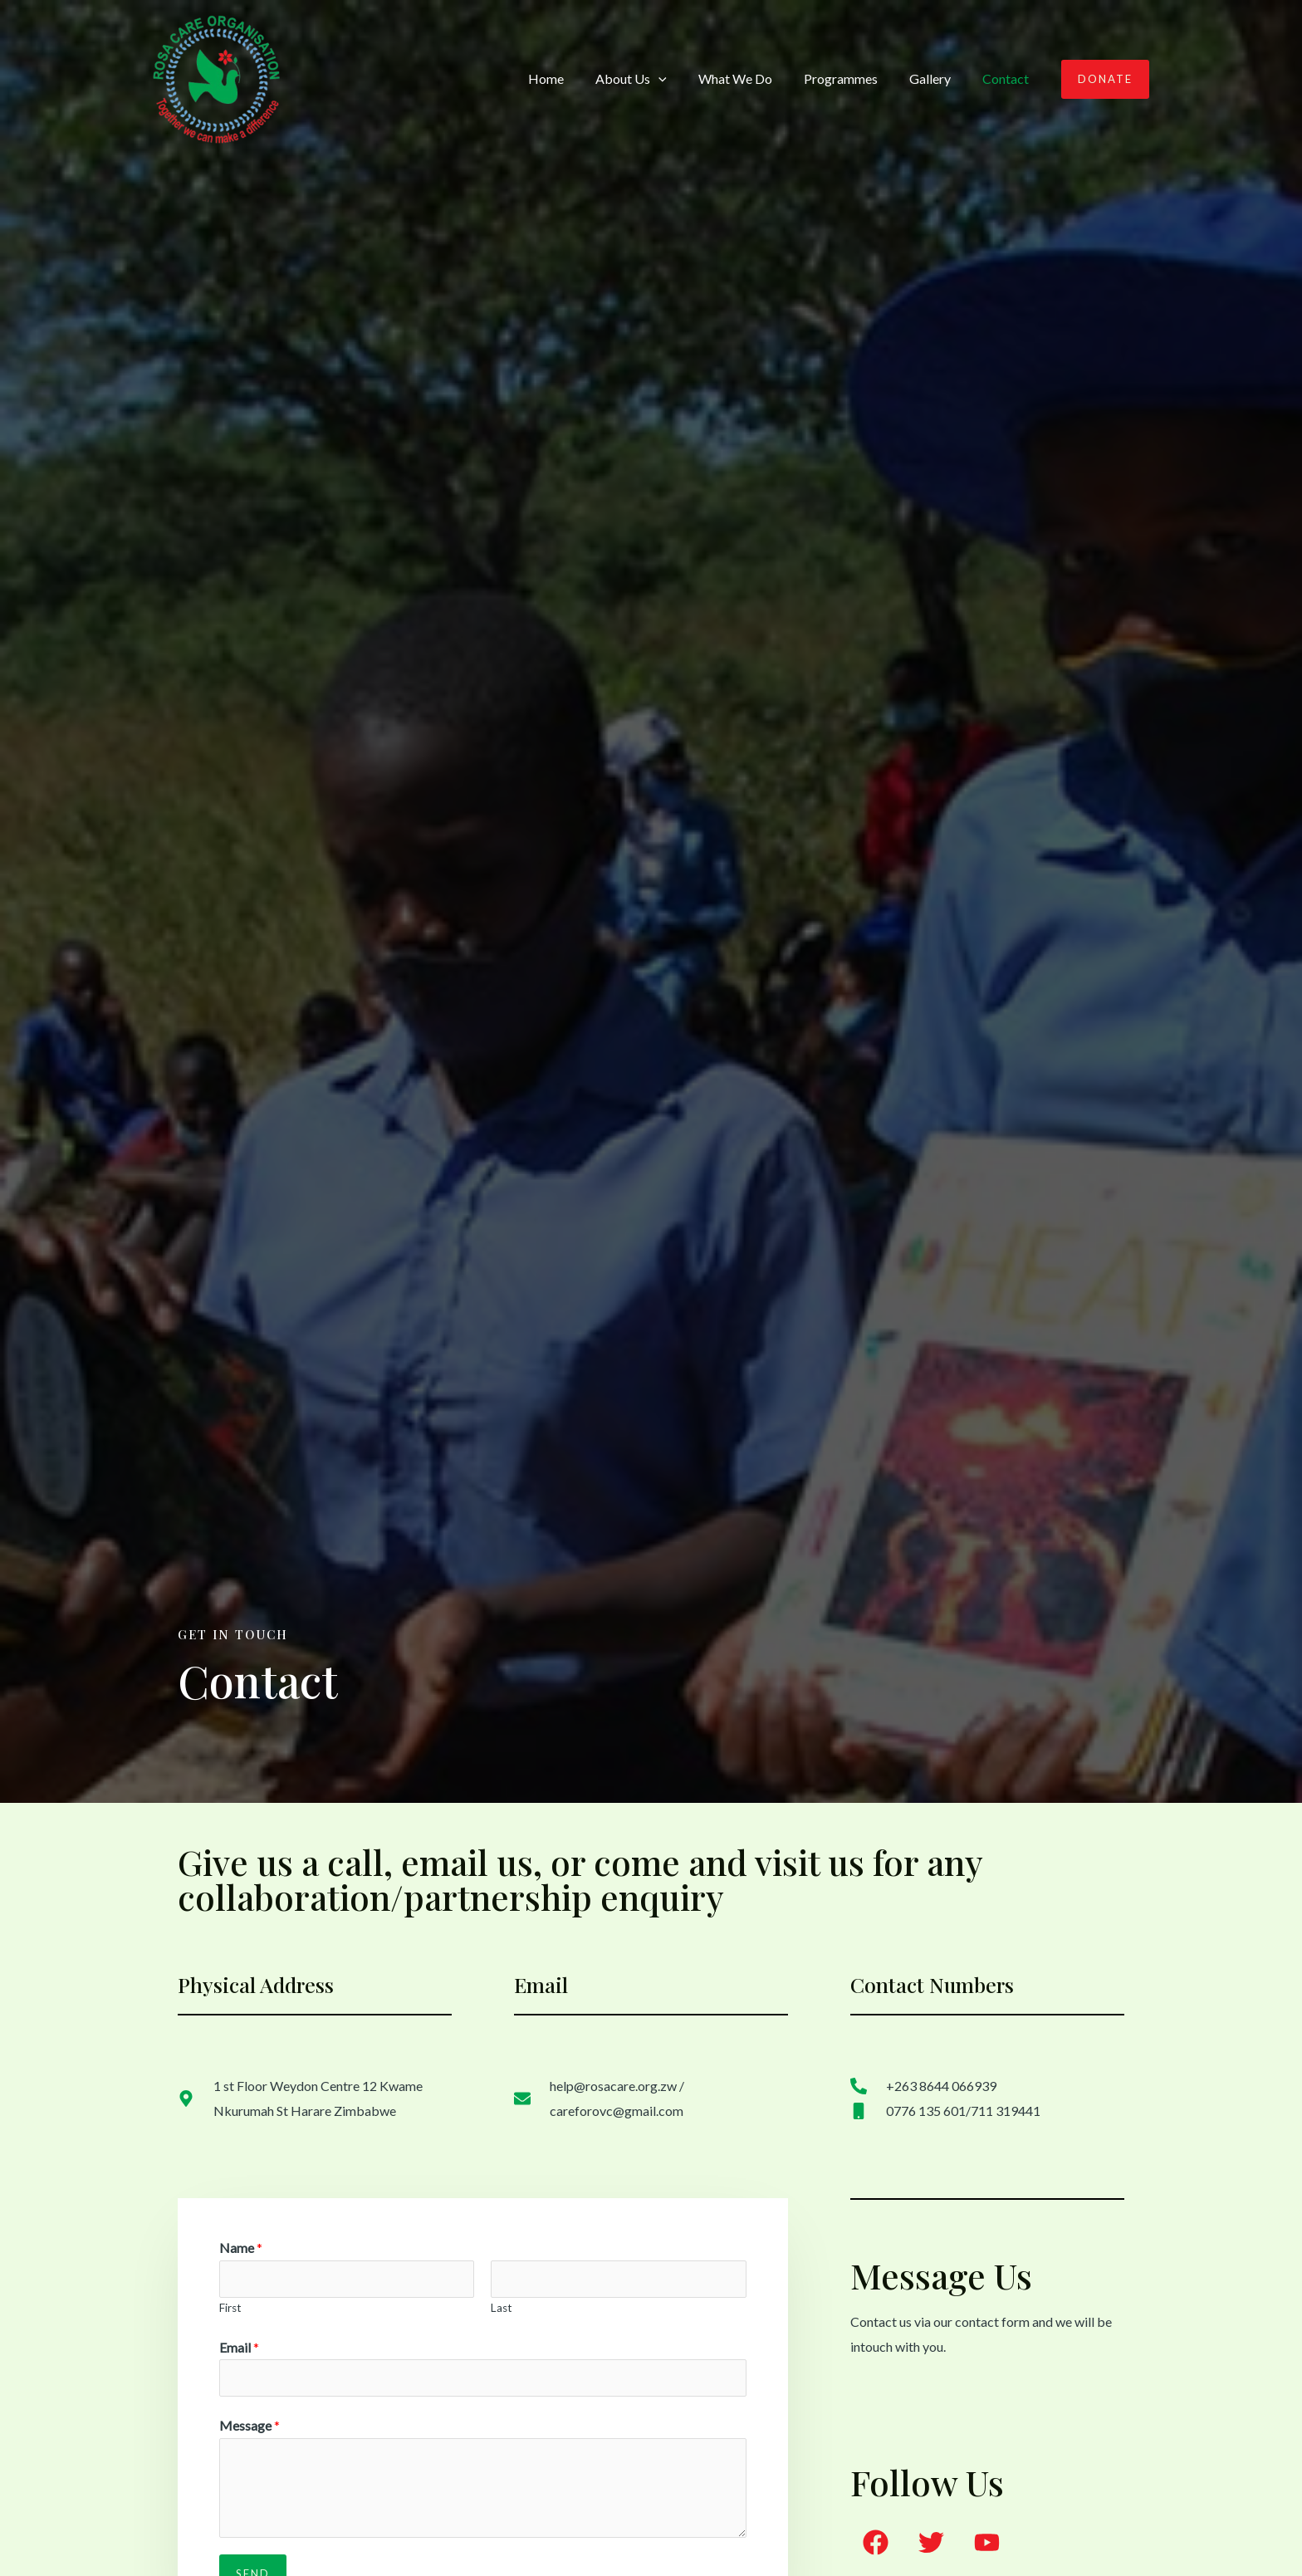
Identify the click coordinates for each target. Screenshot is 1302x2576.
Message (249, 2425)
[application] (681, 79)
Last (501, 2307)
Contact (1008, 78)
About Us (653, 79)
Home (573, 78)
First (230, 2307)
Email (239, 2347)
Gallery (937, 78)
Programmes (853, 78)
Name (240, 2247)
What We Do (753, 78)
